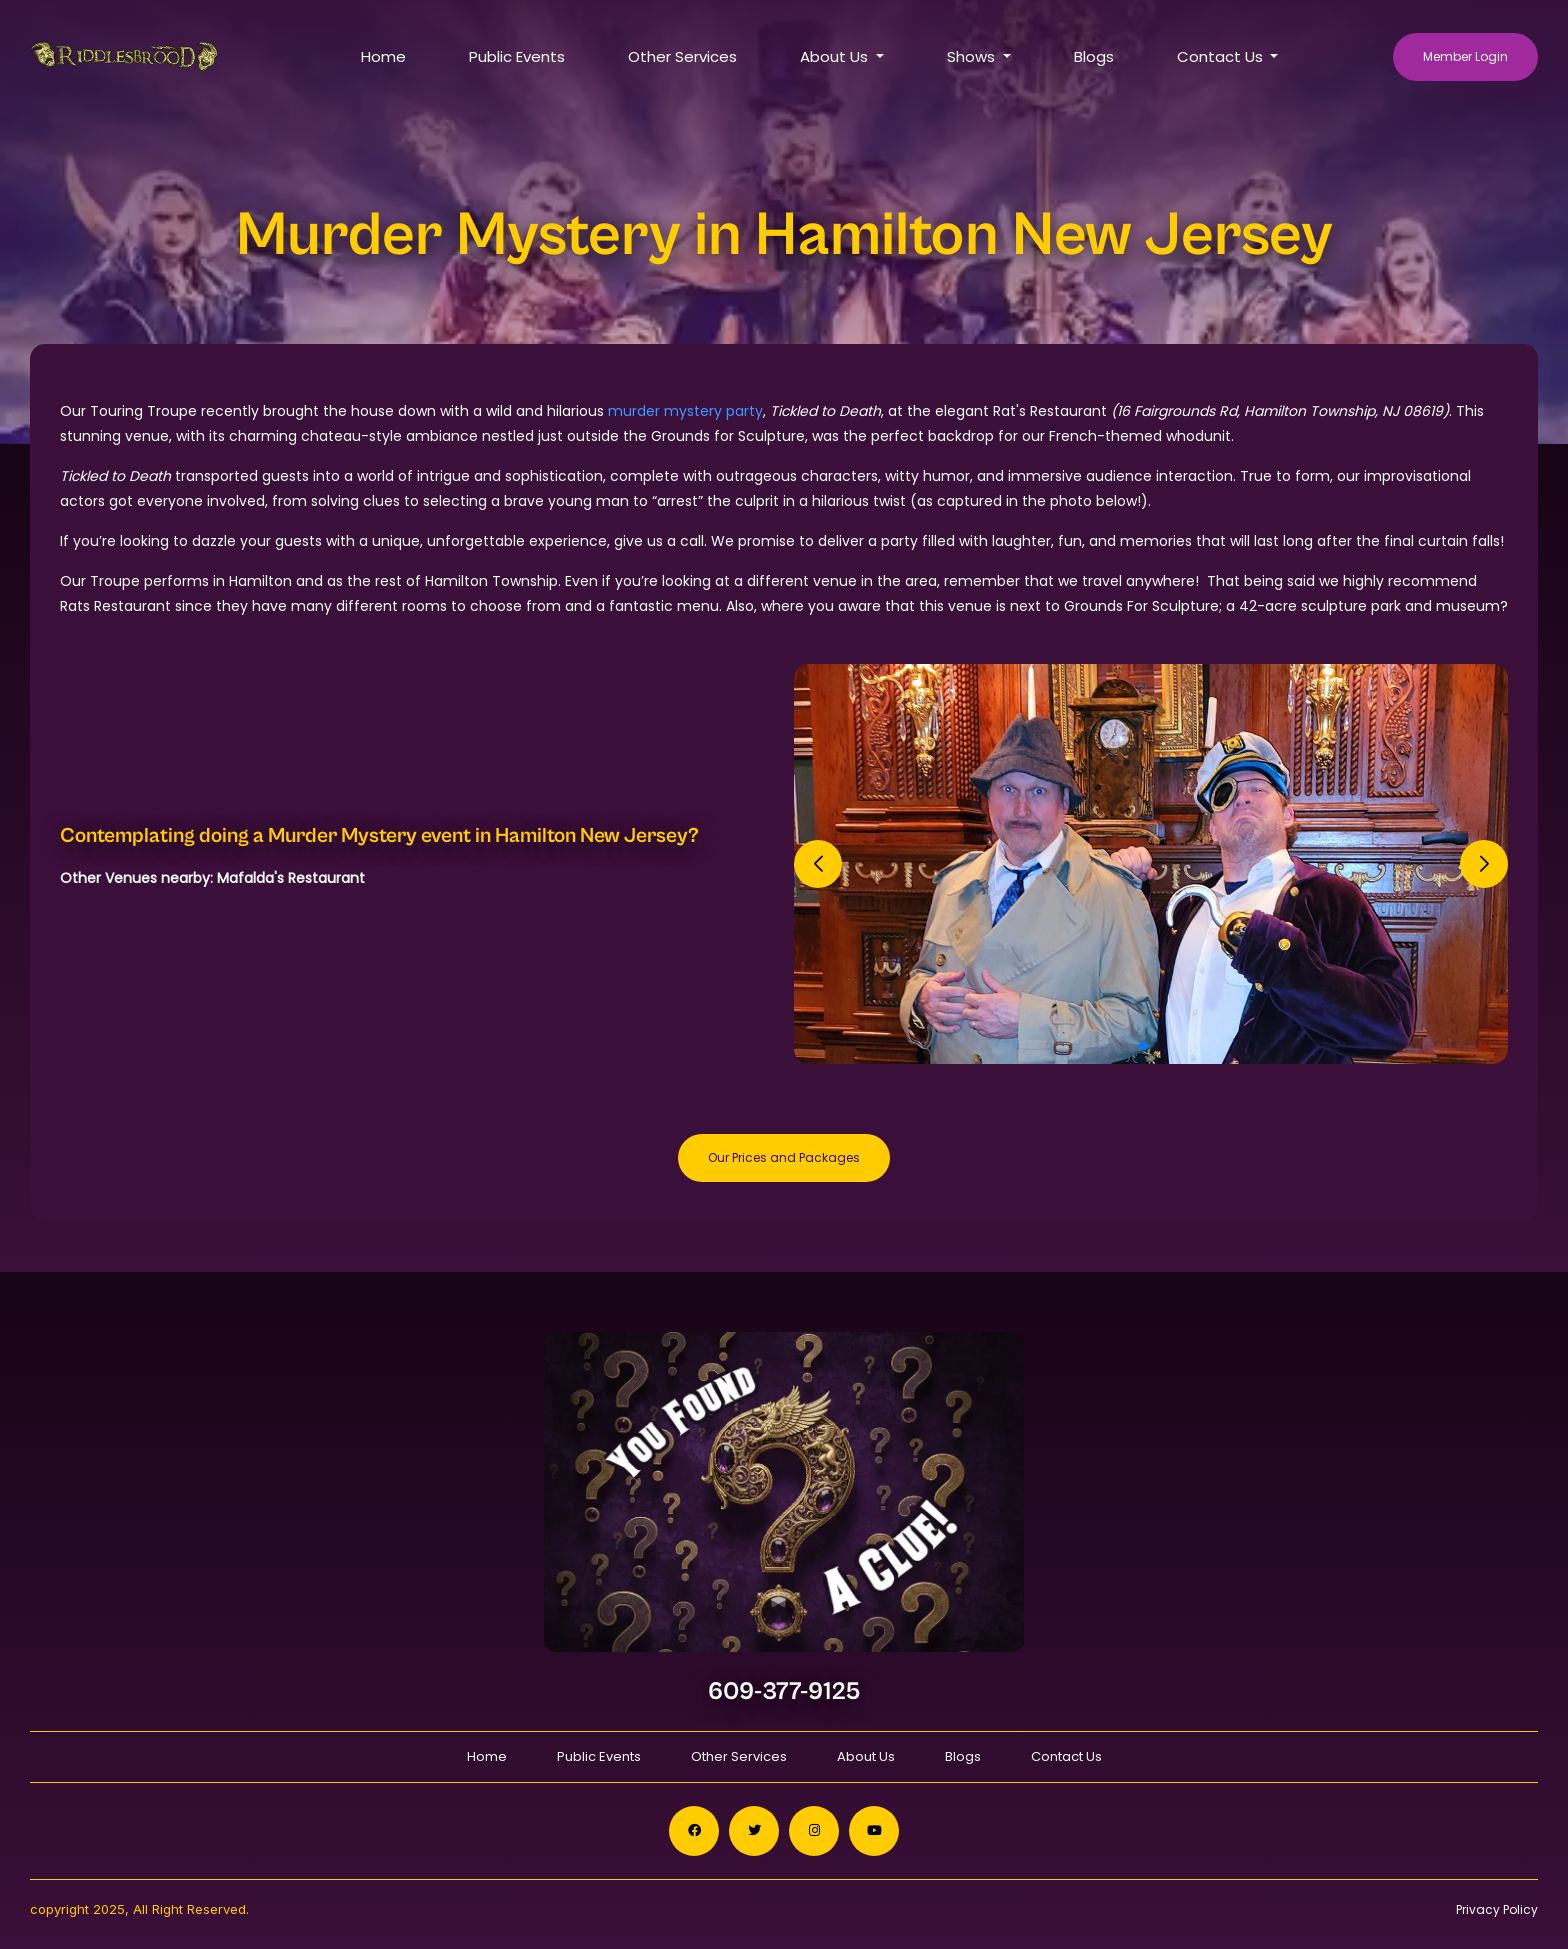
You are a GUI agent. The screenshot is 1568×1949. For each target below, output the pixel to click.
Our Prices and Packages (784, 1157)
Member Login (1465, 56)
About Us (866, 1756)
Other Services (682, 56)
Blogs (1094, 56)
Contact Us (1066, 1756)
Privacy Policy (1497, 1909)
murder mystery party (685, 411)
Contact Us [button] (1222, 56)
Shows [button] (973, 56)
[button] (1143, 1046)
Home (383, 56)
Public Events (517, 56)
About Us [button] (836, 56)
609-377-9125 (784, 1691)
